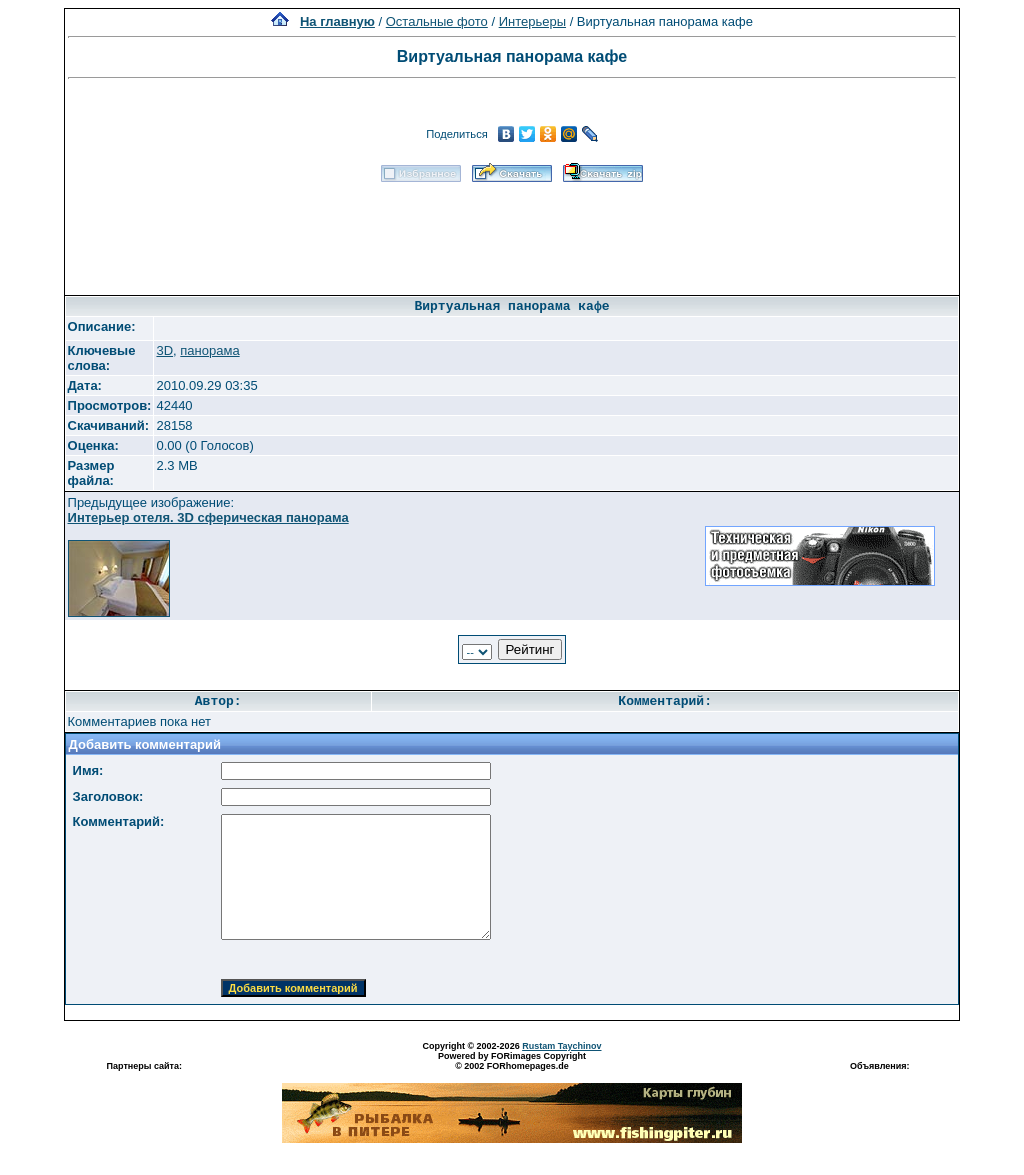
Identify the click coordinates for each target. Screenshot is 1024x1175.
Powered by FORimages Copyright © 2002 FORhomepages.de (512, 1061)
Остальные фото (437, 21)
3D (164, 350)
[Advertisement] (512, 232)
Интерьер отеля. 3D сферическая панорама (208, 517)
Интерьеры (532, 21)
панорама (209, 350)
